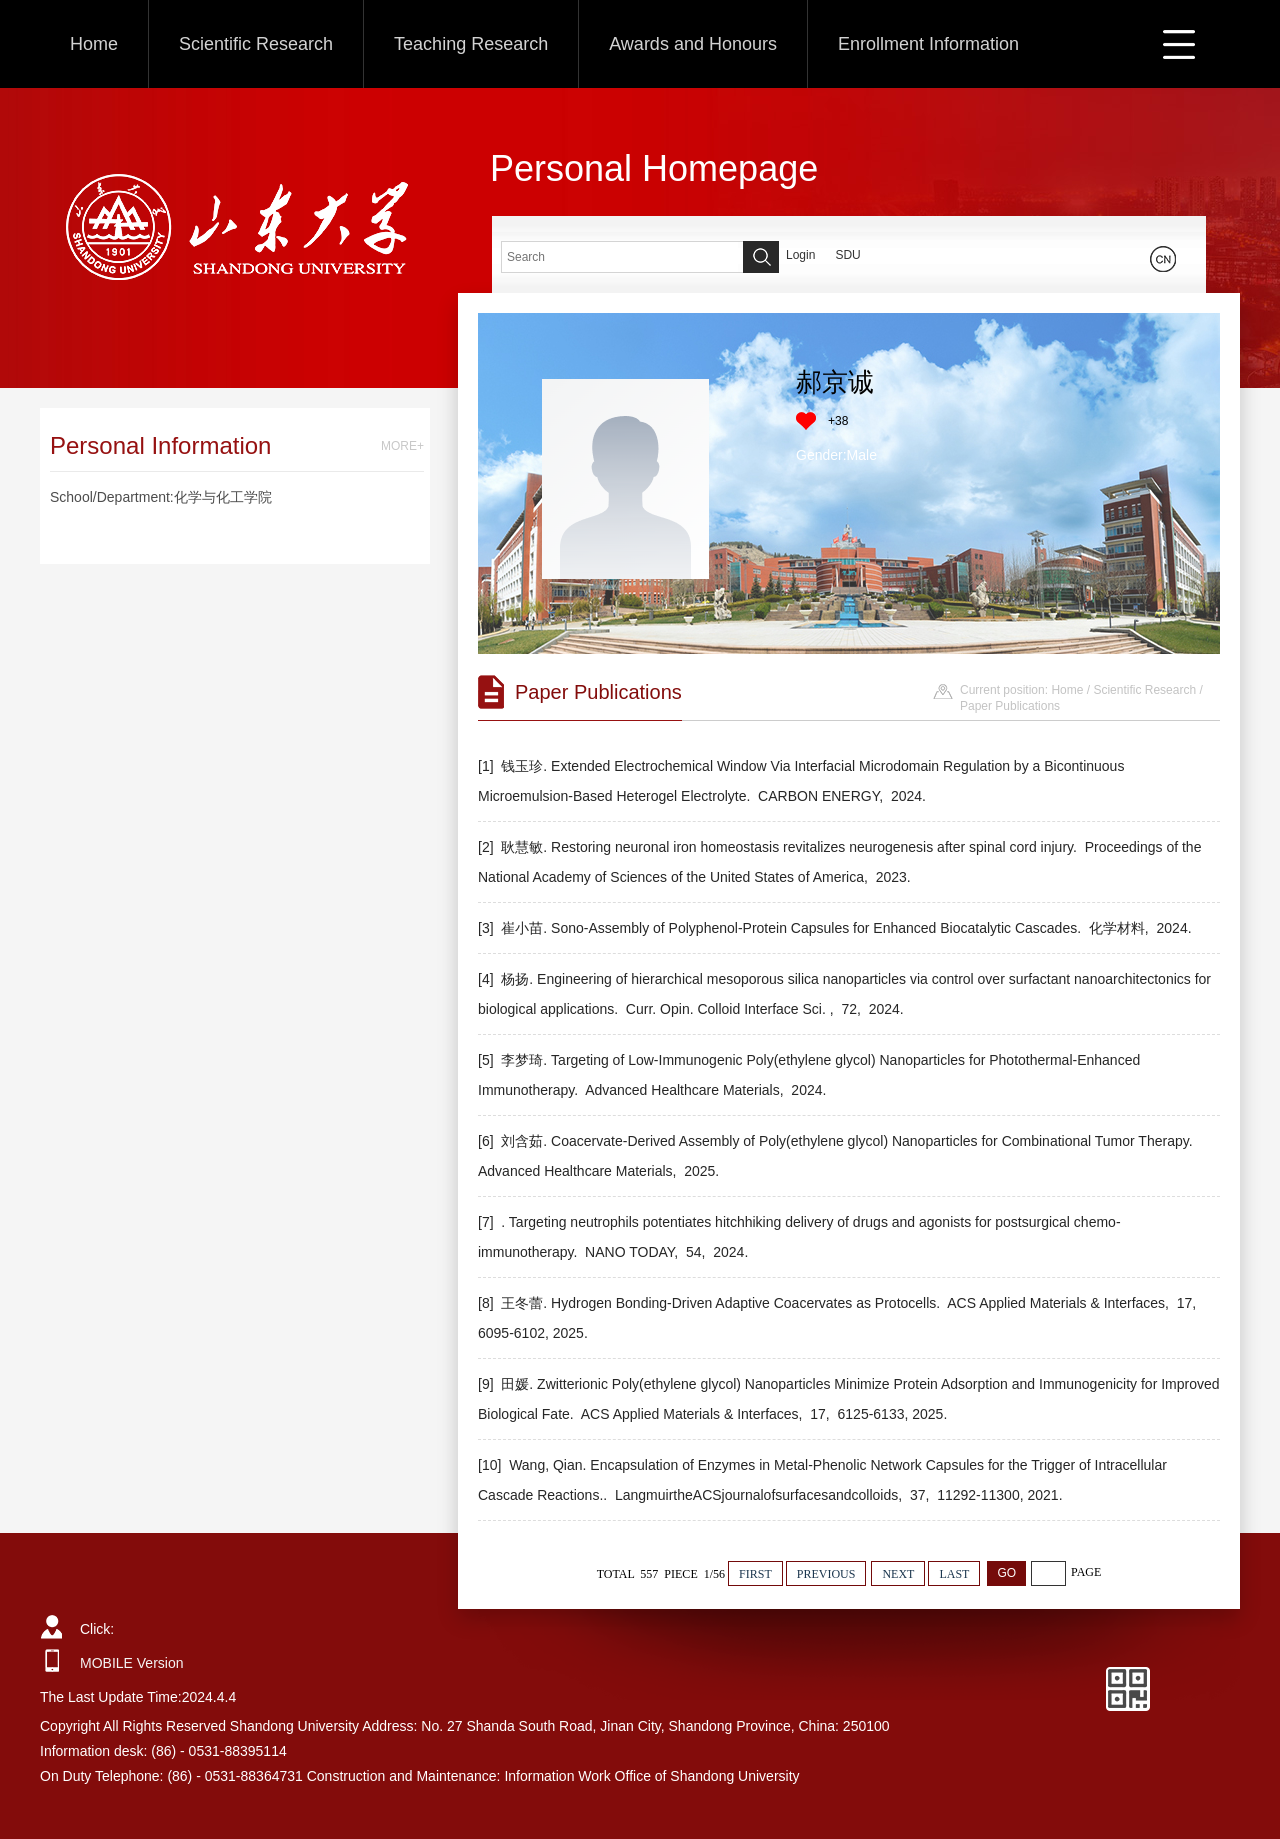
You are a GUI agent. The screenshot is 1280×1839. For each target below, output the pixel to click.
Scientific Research (256, 44)
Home (94, 44)
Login (800, 255)
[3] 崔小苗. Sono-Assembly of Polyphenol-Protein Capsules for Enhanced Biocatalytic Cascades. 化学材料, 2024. (836, 928)
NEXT (898, 1574)
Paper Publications (1010, 706)
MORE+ (402, 446)
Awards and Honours (693, 44)
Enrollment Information (928, 44)
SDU (847, 255)
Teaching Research (471, 44)
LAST (954, 1574)
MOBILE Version (132, 1663)
